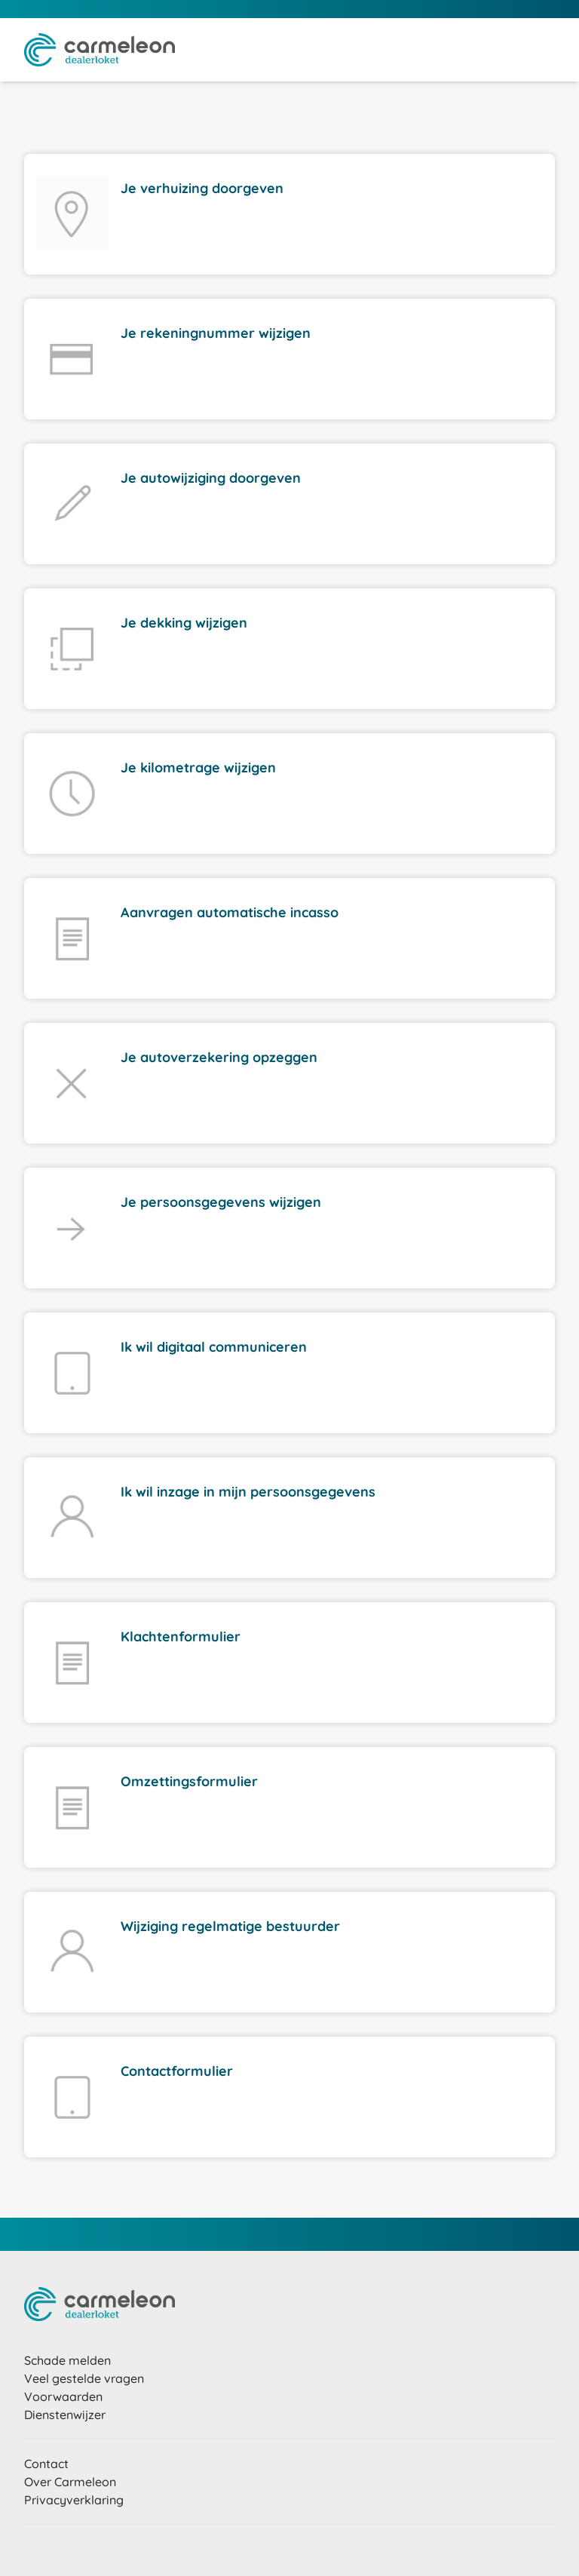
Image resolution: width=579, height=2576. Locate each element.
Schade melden (67, 2360)
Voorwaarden (63, 2396)
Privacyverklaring (74, 2499)
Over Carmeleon (70, 2481)
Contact (46, 2463)
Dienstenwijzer (65, 2414)
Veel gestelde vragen (84, 2378)
